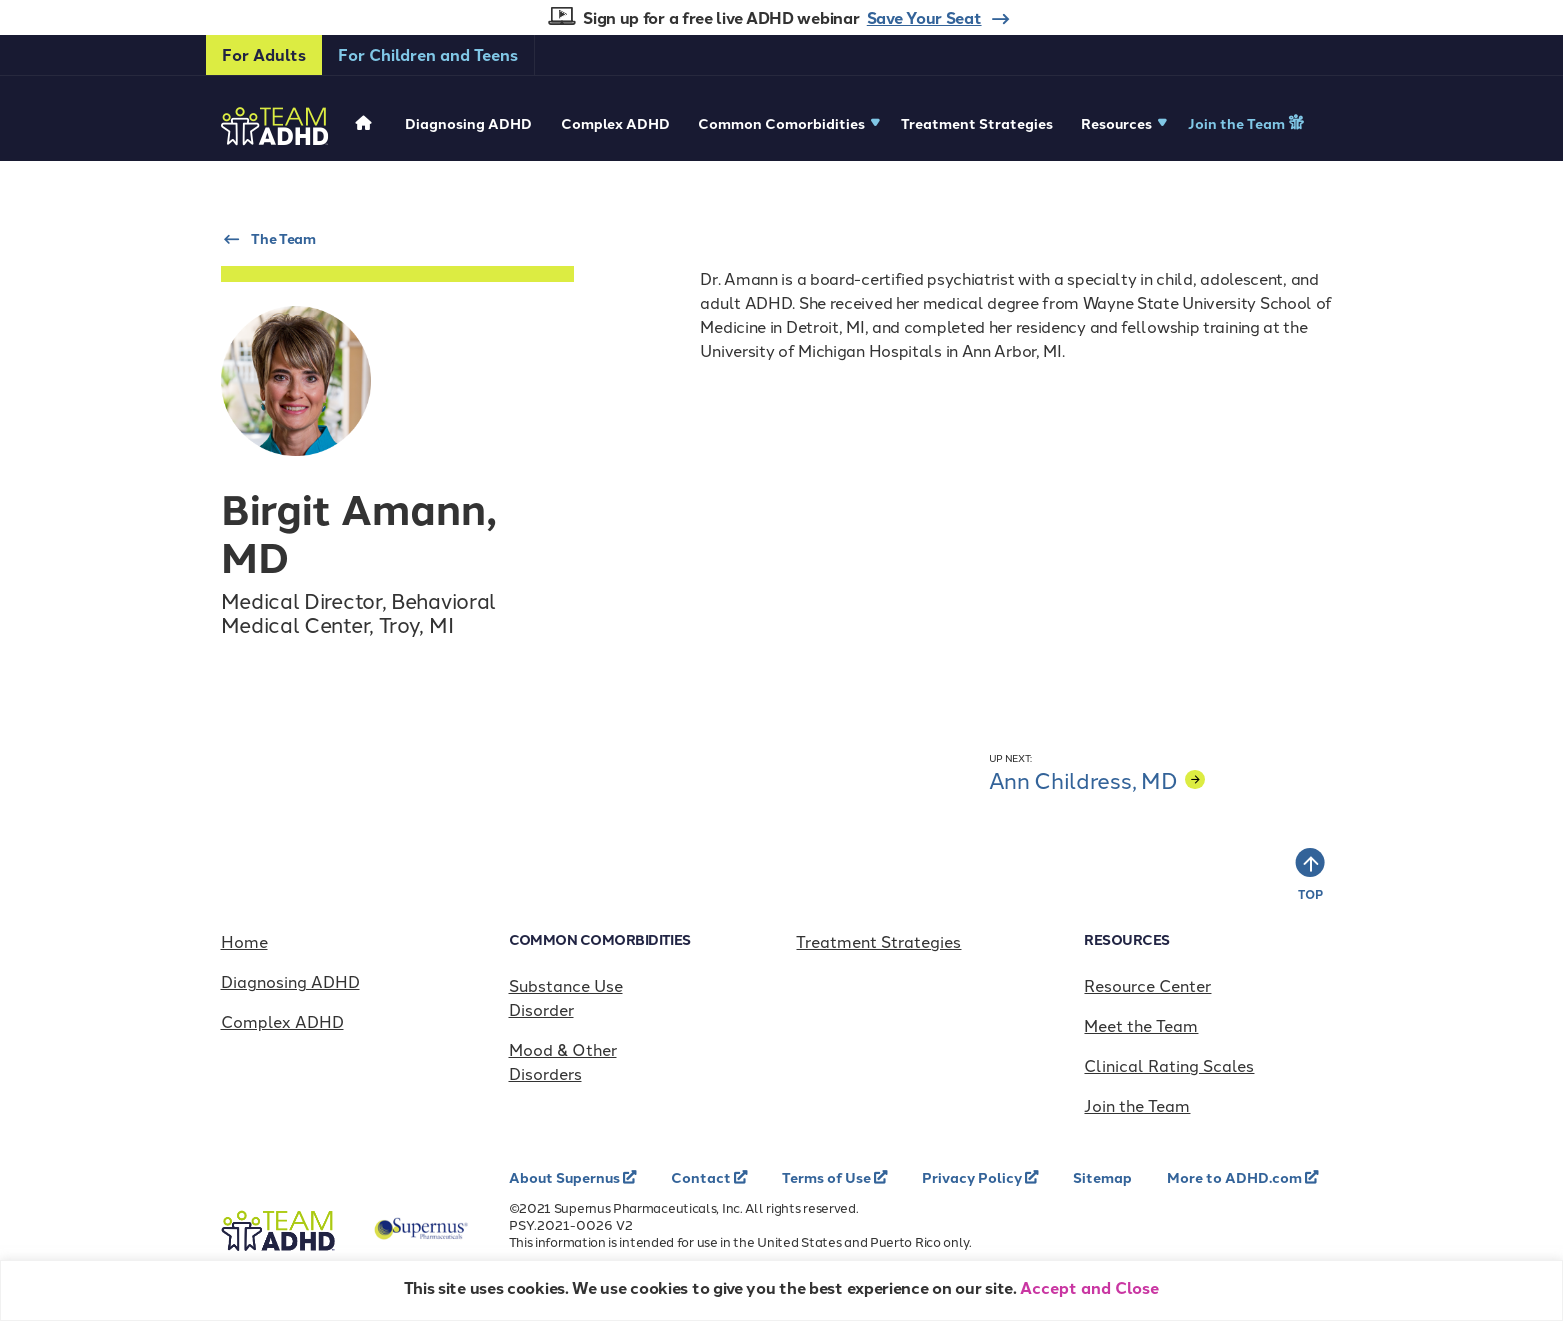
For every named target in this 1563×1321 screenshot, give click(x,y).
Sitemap (1102, 1177)
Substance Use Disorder (566, 997)
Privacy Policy (973, 1177)
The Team (283, 238)
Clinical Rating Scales (1169, 1065)
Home (244, 941)
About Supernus (566, 1177)
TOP (1310, 894)
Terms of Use (828, 1177)
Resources (1116, 123)
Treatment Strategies (977, 123)
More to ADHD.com (1236, 1177)
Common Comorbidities (781, 123)
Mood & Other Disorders (563, 1061)
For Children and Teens (428, 54)
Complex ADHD (615, 123)
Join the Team (1238, 123)
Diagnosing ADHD (468, 123)
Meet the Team (1141, 1025)
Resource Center (1147, 985)
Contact (702, 1177)
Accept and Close (1089, 1287)
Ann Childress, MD (1097, 779)
